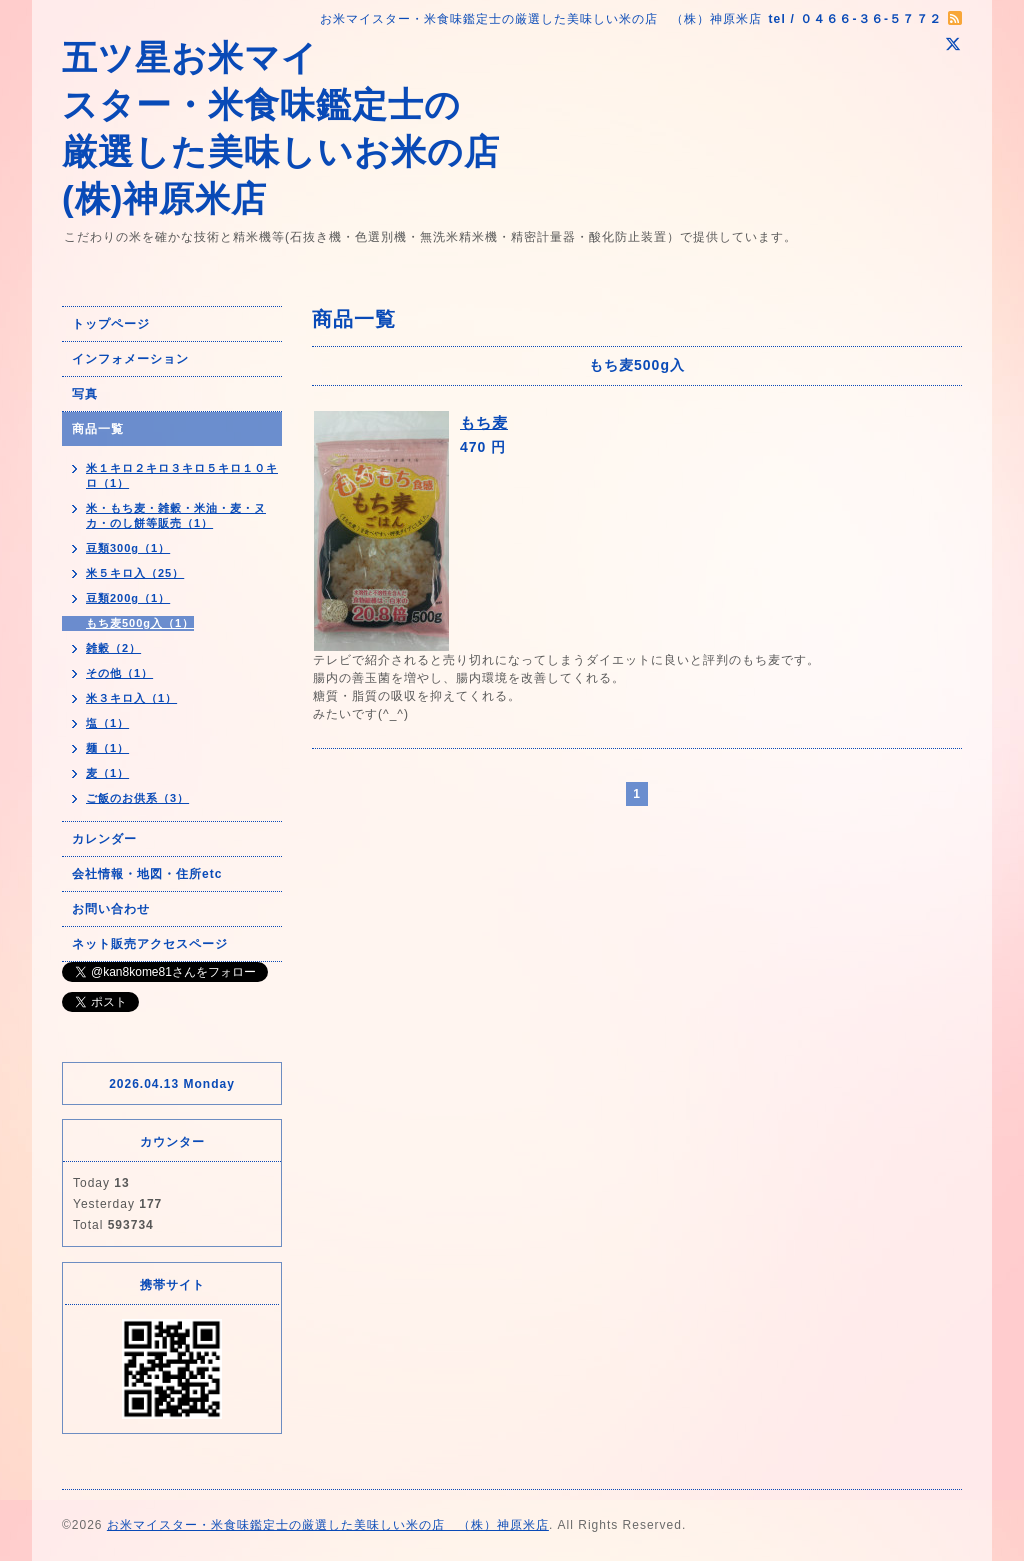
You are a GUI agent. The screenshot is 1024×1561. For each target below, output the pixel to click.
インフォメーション (130, 359)
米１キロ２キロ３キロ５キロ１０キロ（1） (182, 475)
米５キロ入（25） (135, 573)
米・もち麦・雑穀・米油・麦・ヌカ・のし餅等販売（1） (176, 515)
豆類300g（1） (128, 548)
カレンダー (104, 839)
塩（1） (107, 723)
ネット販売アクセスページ (150, 944)
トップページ (111, 324)
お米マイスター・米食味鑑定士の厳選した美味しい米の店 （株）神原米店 (328, 1525)
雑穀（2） (113, 648)
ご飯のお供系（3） (137, 798)
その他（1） (119, 673)
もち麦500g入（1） (140, 623)
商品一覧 (98, 429)
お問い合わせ (111, 909)
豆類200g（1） (128, 598)
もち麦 (484, 422)
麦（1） (107, 773)
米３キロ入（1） (131, 698)
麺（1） (107, 748)
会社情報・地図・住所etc (147, 874)
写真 (85, 394)
